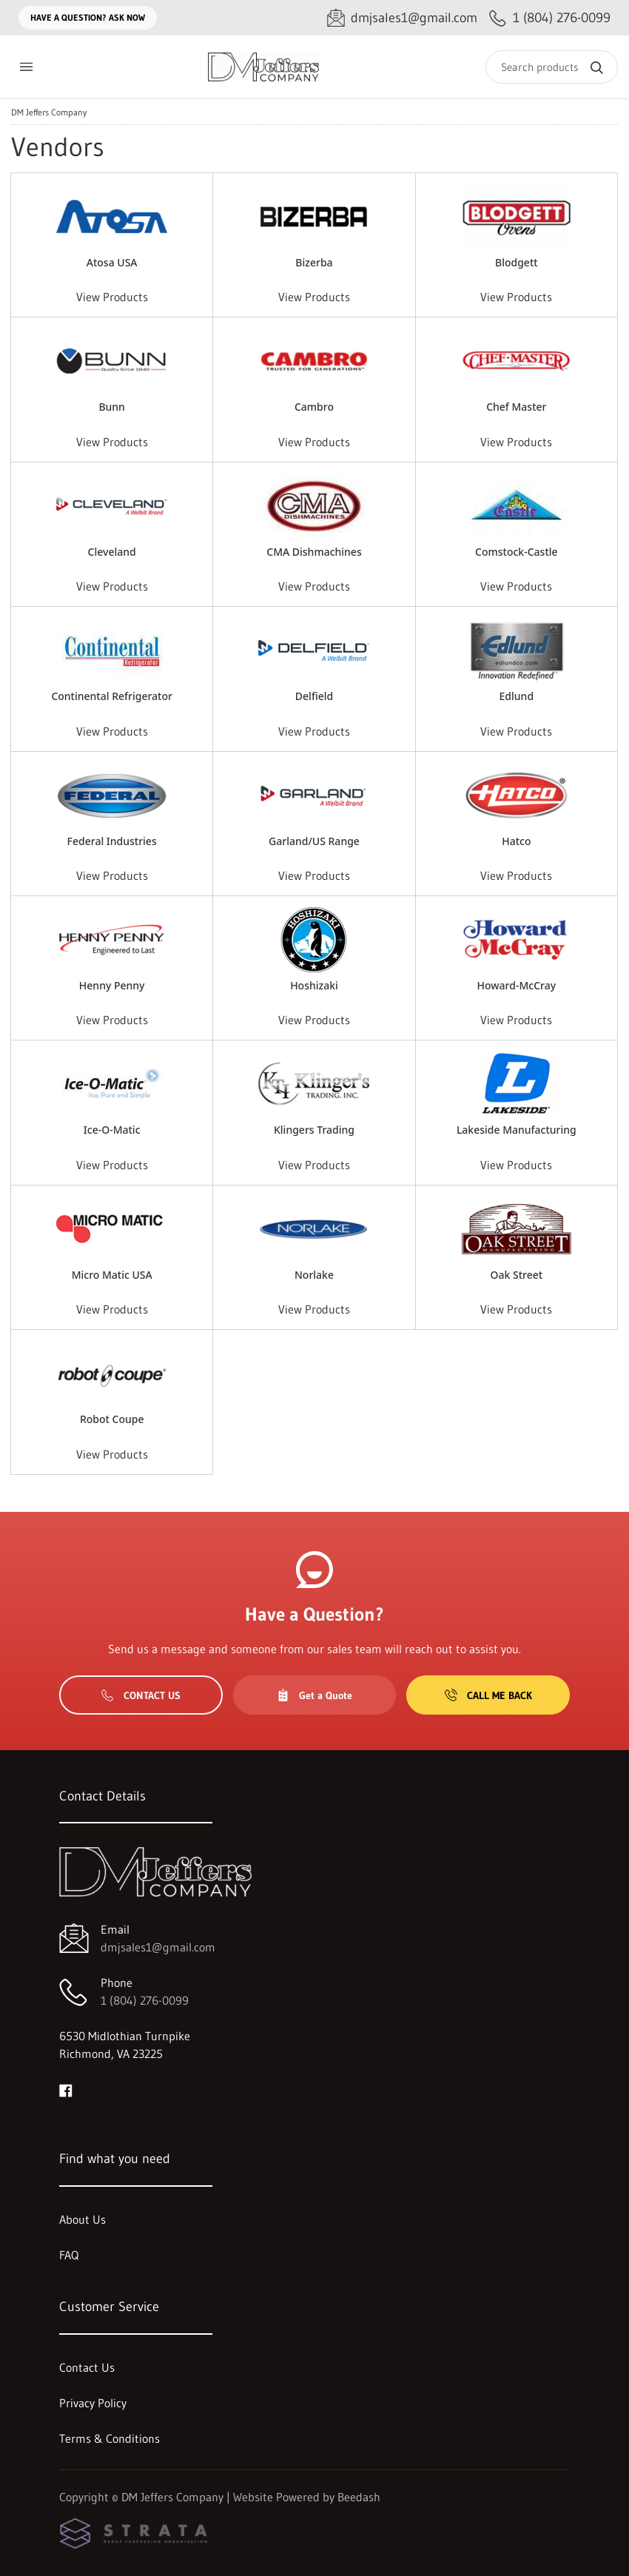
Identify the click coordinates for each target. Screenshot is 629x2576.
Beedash (358, 2496)
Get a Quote (314, 1695)
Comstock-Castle (516, 552)
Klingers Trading (314, 1130)
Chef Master (516, 407)
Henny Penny (112, 985)
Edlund (517, 696)
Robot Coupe (112, 1419)
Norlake (314, 1275)
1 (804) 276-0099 (145, 2000)
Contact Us (141, 1695)
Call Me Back (488, 1695)
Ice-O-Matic (112, 1130)
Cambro (314, 407)
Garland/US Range (314, 841)
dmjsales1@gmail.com (158, 1947)
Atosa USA (112, 262)
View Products (112, 296)
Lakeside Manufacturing (516, 1130)
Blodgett (516, 262)
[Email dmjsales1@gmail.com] (402, 18)
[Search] (551, 67)
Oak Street (517, 1275)
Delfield (314, 696)
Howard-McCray (516, 985)
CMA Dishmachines (313, 552)
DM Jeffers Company (49, 112)
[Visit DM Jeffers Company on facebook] (66, 2089)
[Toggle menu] (26, 67)
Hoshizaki (314, 985)
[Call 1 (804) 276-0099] (549, 18)
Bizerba (313, 262)
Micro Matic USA (112, 1275)
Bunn (111, 407)
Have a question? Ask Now (87, 17)
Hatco (516, 841)
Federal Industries (112, 841)
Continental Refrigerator (111, 696)
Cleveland (112, 552)
